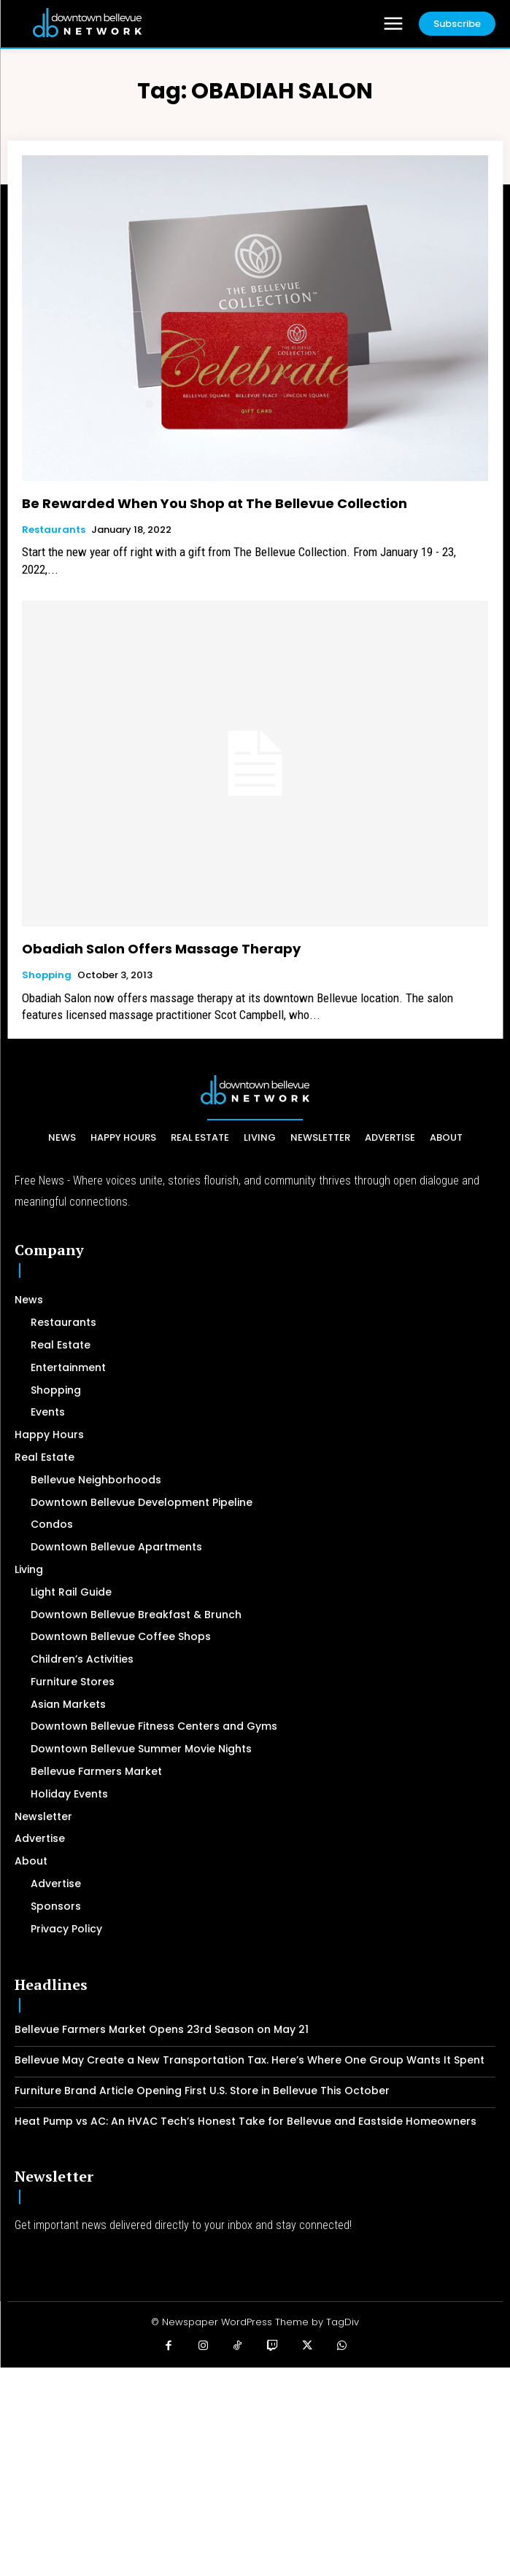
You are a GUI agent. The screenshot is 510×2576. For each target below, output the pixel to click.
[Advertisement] (255, 2470)
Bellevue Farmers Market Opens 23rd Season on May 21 (162, 2029)
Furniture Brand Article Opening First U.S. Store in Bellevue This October (202, 2090)
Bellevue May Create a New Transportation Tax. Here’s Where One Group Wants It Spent (249, 2060)
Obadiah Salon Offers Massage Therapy (161, 949)
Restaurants (53, 530)
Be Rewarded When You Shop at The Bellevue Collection (214, 503)
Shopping (47, 975)
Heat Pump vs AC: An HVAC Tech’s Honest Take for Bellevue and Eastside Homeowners (245, 2121)
